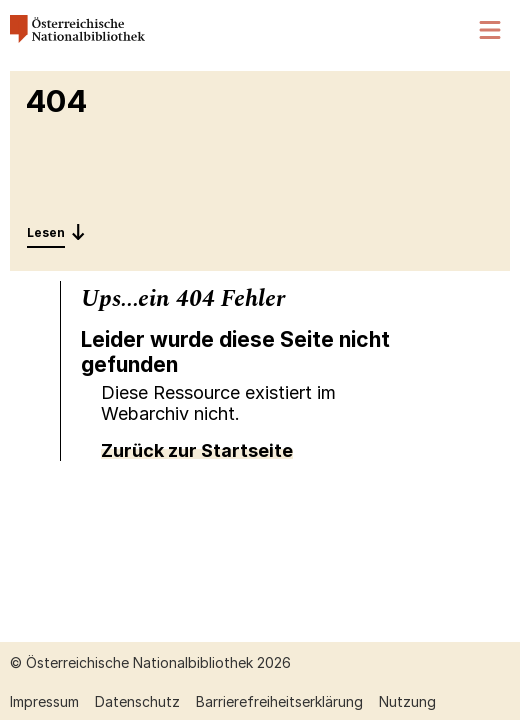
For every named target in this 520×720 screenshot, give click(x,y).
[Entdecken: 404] (56, 232)
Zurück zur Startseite (197, 450)
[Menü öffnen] (491, 30)
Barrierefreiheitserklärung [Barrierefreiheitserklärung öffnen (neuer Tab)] (279, 701)
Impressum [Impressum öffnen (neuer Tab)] (44, 701)
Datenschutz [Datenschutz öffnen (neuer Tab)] (137, 701)
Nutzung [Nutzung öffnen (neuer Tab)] (407, 701)
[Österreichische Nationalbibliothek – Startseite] (77, 37)
